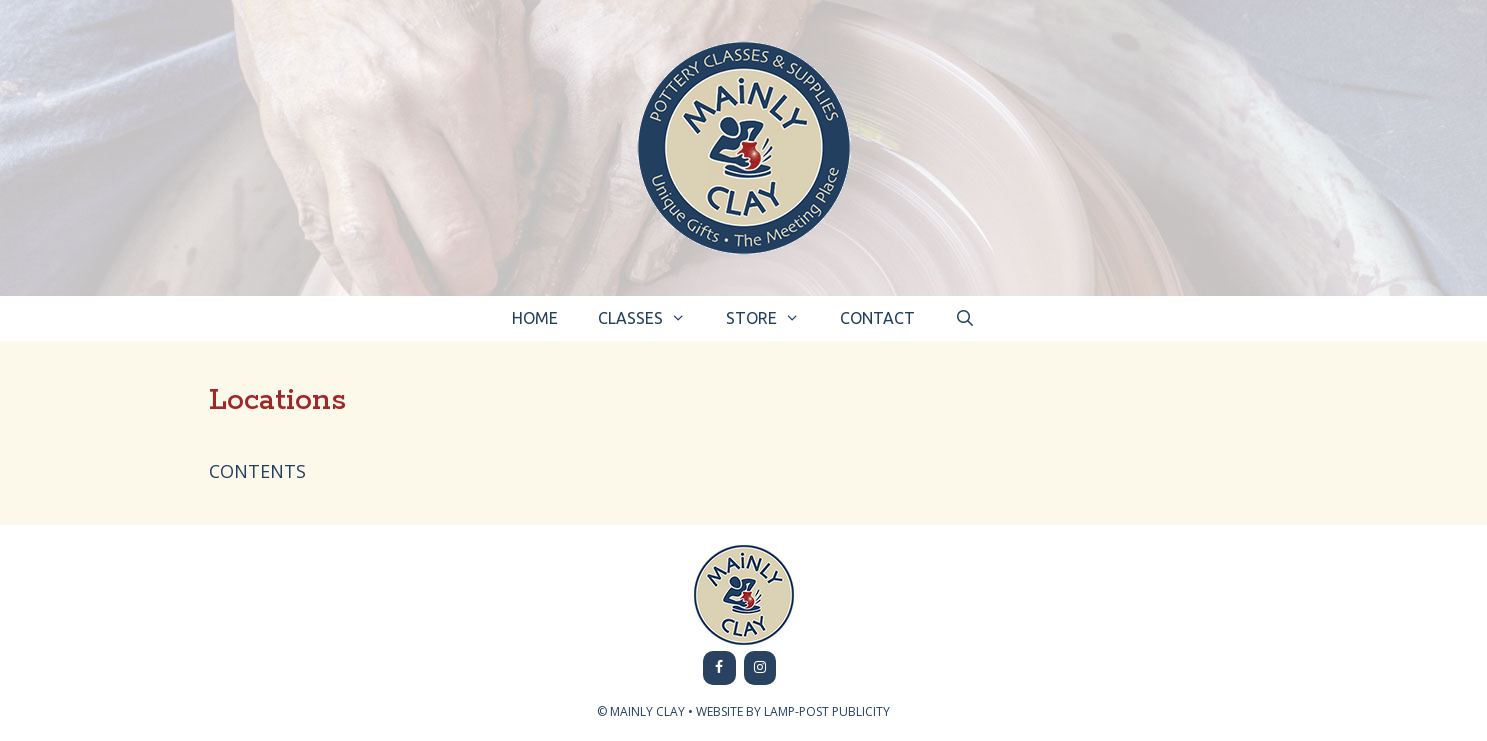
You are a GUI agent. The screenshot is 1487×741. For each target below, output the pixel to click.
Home (535, 318)
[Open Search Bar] (965, 318)
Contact (877, 318)
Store (773, 318)
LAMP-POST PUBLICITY (827, 711)
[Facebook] (719, 668)
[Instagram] (760, 668)
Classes (652, 318)
